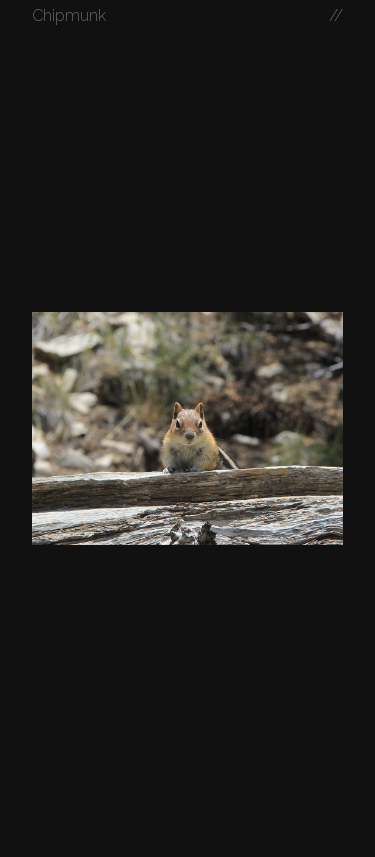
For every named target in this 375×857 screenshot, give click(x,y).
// (336, 15)
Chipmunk (69, 15)
